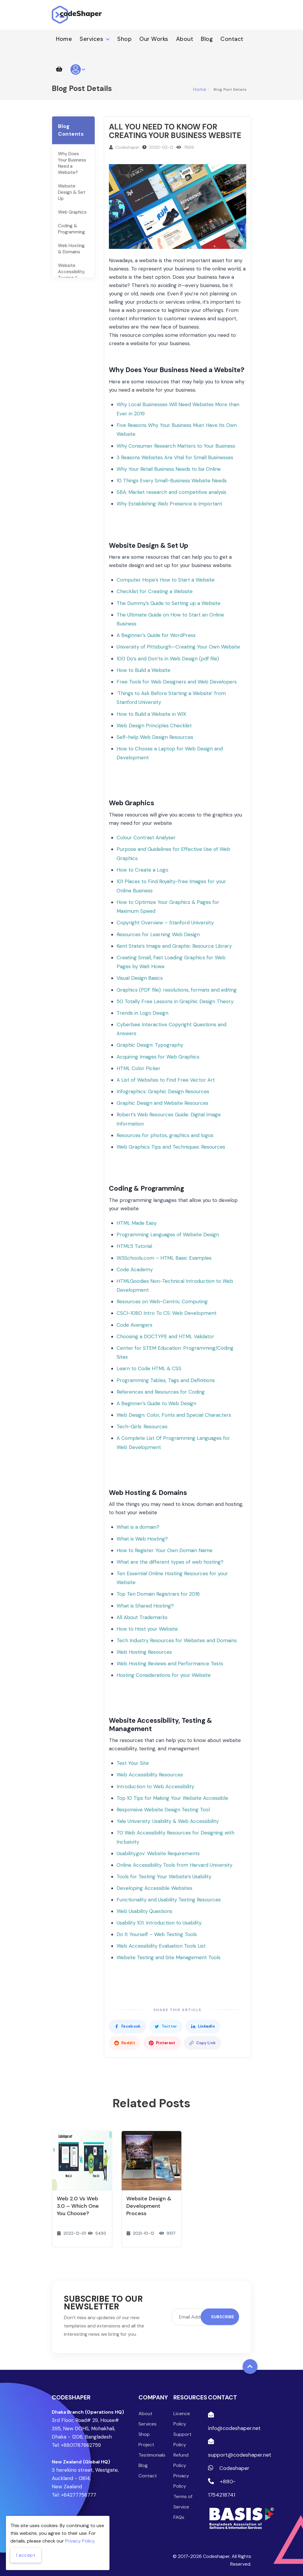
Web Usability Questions (144, 1911)
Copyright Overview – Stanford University (165, 922)
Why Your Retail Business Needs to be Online (169, 469)
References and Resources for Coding (161, 1392)
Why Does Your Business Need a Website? (72, 163)
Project (146, 2444)
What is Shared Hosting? (145, 1605)
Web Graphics (72, 212)
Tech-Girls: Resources (142, 1426)
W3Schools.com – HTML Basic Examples (164, 1258)
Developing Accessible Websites (154, 1888)
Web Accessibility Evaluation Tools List (161, 1946)
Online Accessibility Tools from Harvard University (174, 1865)
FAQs (178, 2517)
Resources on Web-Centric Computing (162, 1301)
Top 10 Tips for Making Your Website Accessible (172, 1798)
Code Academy (135, 1269)
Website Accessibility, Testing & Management (71, 274)
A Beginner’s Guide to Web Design (156, 1403)
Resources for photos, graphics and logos (165, 1135)
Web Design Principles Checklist (154, 725)
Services (94, 39)
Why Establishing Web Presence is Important (169, 503)
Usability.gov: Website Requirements (158, 1853)
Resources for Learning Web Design (158, 934)
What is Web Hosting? (142, 1539)
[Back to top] (250, 2366)
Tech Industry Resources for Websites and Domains (177, 1640)
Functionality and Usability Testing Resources (169, 1899)
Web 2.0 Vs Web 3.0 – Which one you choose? (78, 2206)
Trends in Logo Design (142, 1013)
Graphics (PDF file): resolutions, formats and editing (177, 990)
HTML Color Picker (138, 1068)
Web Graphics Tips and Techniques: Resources (171, 1147)
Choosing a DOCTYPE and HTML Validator (165, 1336)
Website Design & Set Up (71, 192)
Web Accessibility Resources (150, 1774)
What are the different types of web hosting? (170, 1562)
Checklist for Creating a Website (155, 591)
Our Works (153, 39)
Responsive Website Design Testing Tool (163, 1809)
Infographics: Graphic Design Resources (163, 1091)
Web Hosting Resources (144, 1652)
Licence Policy (181, 2418)
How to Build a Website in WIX (151, 714)
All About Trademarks (142, 1617)
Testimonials (151, 2455)
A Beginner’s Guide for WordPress (156, 635)
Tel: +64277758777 (74, 2495)
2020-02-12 (161, 147)
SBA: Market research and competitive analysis (171, 492)
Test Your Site (133, 1763)
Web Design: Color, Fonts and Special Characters (174, 1415)
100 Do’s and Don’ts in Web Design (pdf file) (168, 658)
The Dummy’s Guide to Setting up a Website (168, 603)
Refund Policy (180, 2460)
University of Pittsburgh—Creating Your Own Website (178, 646)
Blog (207, 39)
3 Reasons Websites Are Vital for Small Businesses (175, 457)
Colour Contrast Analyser (146, 837)
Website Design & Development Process (148, 2206)
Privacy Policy (181, 2481)
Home (64, 39)
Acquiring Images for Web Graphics (158, 1057)
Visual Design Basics (140, 978)
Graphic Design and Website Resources (162, 1103)
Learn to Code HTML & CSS (149, 1368)
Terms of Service (182, 2501)
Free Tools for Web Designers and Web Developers (177, 681)
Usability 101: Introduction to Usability (159, 1922)
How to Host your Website (147, 1629)
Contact (232, 39)
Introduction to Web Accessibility (155, 1786)
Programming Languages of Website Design (168, 1234)
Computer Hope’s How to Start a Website (166, 580)
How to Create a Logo (142, 870)
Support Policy (182, 2439)
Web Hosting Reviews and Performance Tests (170, 1663)
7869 (189, 147)
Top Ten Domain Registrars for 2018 (158, 1594)
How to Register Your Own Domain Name (164, 1550)
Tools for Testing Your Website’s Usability (164, 1876)
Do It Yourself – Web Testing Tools (157, 1934)
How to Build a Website (143, 670)
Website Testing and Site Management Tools (168, 1957)
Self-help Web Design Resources (155, 737)
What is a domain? (138, 1527)
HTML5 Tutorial (134, 1246)
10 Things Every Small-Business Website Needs (172, 480)
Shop (124, 39)
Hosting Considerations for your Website (164, 1675)
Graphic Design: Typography (150, 1045)
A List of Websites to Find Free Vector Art (166, 1080)
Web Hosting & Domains (71, 249)
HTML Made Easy (137, 1223)
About (185, 39)
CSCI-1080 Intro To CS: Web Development (167, 1313)
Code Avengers (134, 1325)
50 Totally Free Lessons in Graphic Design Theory (175, 1001)
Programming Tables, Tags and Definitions (166, 1380)
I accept (25, 2555)
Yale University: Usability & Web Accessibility (168, 1821)
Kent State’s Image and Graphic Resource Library (174, 946)
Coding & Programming (71, 229)
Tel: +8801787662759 (76, 2445)
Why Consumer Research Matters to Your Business (176, 446)
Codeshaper (127, 147)
